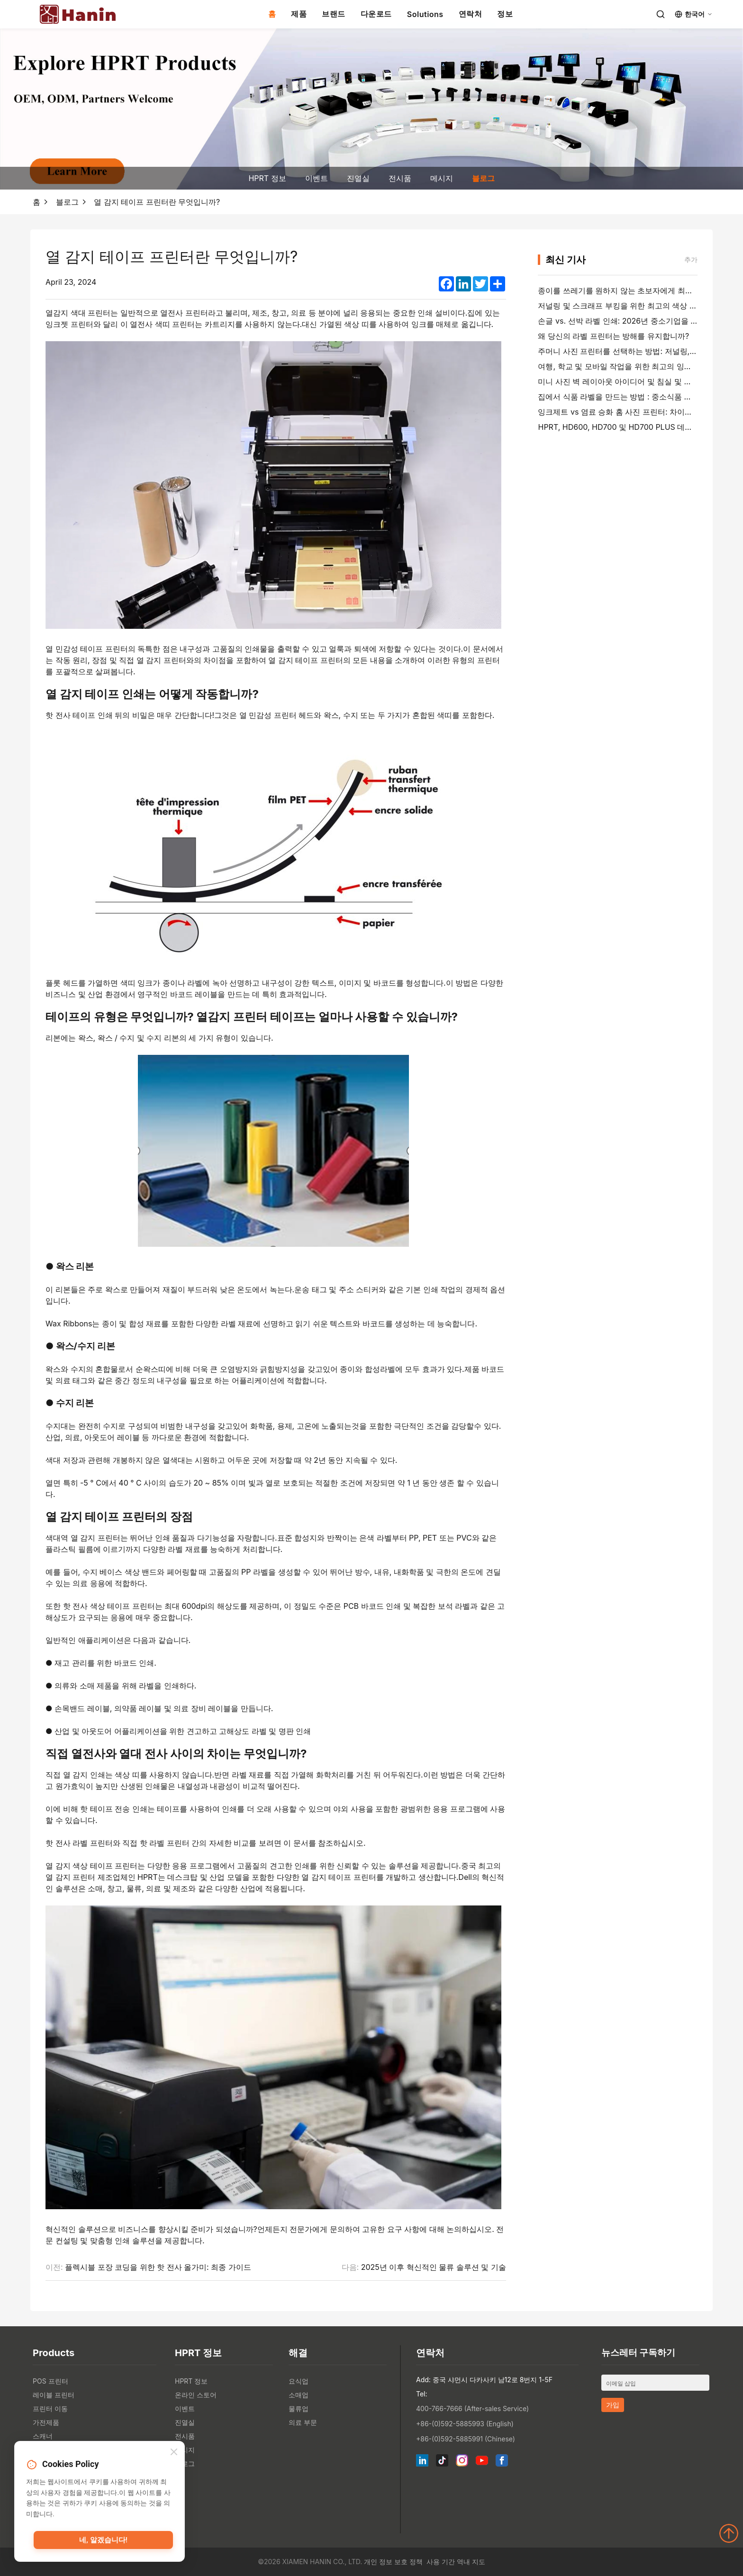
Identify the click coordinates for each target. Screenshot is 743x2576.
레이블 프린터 (53, 2395)
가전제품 (46, 2422)
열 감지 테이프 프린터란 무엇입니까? (157, 202)
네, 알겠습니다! (103, 2540)
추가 (691, 259)
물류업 (298, 2408)
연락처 (470, 13)
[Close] (174, 2453)
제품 (299, 13)
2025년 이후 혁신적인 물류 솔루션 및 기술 (433, 2267)
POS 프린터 (50, 2381)
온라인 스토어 (196, 2395)
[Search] (660, 14)
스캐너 (43, 2436)
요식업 (298, 2381)
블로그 (483, 178)
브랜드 (333, 13)
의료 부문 (303, 2422)
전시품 (400, 178)
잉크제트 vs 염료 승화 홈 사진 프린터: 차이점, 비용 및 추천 (638, 412)
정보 (505, 13)
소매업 (298, 2395)
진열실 (358, 178)
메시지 (441, 178)
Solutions (425, 14)
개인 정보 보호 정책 (393, 2562)
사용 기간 (440, 2562)
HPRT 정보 (267, 178)
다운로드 (376, 13)
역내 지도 (471, 2562)
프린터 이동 (50, 2408)
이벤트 (316, 178)
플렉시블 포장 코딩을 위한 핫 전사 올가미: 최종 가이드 (158, 2267)
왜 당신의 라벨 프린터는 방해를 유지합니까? (613, 336)
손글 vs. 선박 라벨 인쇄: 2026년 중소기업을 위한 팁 (626, 321)
